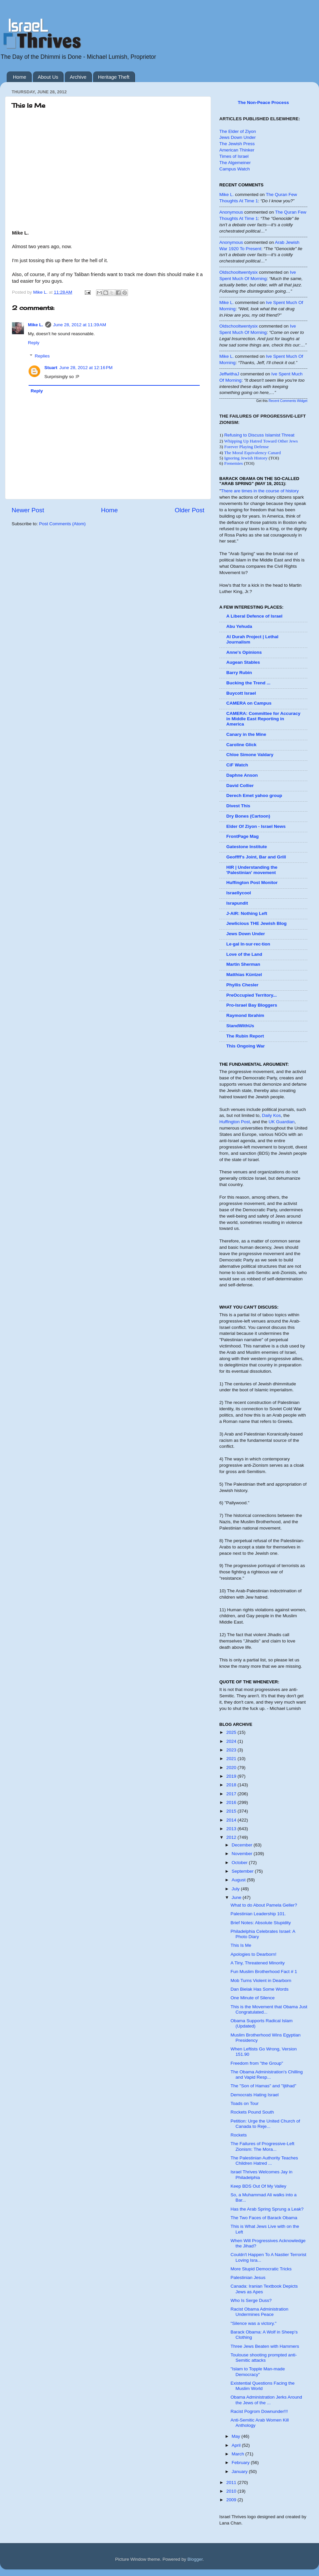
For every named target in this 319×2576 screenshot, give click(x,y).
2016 (232, 1802)
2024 (232, 1741)
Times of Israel (234, 156)
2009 (232, 2499)
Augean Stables (243, 662)
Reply (34, 342)
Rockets (239, 2134)
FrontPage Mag (242, 836)
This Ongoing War (245, 1045)
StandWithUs (240, 1025)
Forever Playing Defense (246, 446)
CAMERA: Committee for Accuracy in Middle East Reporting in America (263, 719)
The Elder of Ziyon (237, 131)
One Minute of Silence (253, 1997)
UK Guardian (281, 1121)
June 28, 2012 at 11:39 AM (79, 324)
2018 (232, 1784)
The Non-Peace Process (263, 102)
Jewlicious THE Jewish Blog (256, 923)
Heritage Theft (114, 77)
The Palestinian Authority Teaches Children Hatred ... (264, 2160)
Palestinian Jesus (248, 2277)
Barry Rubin (239, 672)
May (236, 2436)
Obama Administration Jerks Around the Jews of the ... (266, 2400)
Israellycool (238, 892)
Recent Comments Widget (287, 401)
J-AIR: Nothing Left (246, 913)
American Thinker (237, 150)
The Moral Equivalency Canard (252, 452)
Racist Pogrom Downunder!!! (259, 2411)
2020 (232, 1767)
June (237, 1897)
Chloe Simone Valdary (249, 754)
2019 (232, 1776)
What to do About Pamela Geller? (264, 1905)
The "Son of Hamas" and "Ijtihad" (263, 2085)
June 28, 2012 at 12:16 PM (86, 367)
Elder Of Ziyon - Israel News (256, 826)
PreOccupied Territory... (251, 995)
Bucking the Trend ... (248, 682)
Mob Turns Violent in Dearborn (261, 1980)
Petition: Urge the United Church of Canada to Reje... (265, 2124)
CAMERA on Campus (248, 703)
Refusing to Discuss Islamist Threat (259, 435)
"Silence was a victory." (253, 2323)
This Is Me (241, 1945)
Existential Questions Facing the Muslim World (263, 2386)
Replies (42, 355)
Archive (78, 77)
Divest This (238, 805)
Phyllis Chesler (242, 984)
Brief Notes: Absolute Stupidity (261, 1922)
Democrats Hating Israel (255, 2094)
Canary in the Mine (246, 734)
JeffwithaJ (229, 373)
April (237, 2445)
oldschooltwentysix (238, 272)
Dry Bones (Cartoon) (248, 816)
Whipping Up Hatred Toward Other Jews (261, 441)
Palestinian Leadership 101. (258, 1913)
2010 (232, 2491)
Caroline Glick (241, 744)
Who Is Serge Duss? (251, 2300)
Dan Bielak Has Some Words (260, 1989)
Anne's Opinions (244, 652)
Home (19, 77)
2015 (232, 1811)
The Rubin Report (245, 1036)
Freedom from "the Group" (257, 2063)
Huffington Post (234, 1121)
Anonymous (231, 212)
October (240, 1862)
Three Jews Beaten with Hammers (265, 2346)
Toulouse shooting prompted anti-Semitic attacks (264, 2357)
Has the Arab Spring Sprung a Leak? (267, 2209)
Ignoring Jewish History (246, 457)
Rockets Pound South (252, 2112)
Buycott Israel (241, 693)
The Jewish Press (237, 143)
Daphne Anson (242, 775)
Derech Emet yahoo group (254, 795)
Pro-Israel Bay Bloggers (251, 1005)
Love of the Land (244, 954)
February (241, 2462)
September (243, 1871)
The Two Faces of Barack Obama (264, 2217)
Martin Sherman (243, 964)
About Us (48, 77)
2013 (232, 1828)
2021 (232, 1758)
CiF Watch (237, 764)
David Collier (240, 785)
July (236, 1888)
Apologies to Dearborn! (253, 1954)
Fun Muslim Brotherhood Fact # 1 (264, 1971)
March (238, 2453)
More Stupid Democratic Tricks (261, 2268)
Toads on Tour (245, 2103)
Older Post (189, 510)
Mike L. (35, 324)
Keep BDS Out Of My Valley (258, 2186)
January (240, 2471)
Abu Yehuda (239, 626)
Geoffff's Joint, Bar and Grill (256, 856)
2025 (232, 1732)
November (243, 1853)
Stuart (51, 367)
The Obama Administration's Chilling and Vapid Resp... (267, 2074)
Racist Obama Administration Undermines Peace (259, 2312)
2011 (232, 2482)
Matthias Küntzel (244, 974)
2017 (232, 1793)
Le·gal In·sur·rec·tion (248, 943)
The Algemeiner (235, 162)
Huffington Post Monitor (251, 882)
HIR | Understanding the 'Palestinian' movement (251, 870)
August (239, 1879)
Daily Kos (271, 1115)
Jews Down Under (237, 137)
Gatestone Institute (246, 846)
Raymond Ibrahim (245, 1015)
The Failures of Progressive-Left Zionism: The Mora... (262, 2146)
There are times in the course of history (260, 490)
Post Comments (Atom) (62, 523)
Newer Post (28, 510)
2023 (232, 1749)
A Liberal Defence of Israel (254, 616)
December (243, 1844)
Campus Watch (234, 168)
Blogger (195, 2559)
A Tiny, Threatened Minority (258, 1962)
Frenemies (233, 463)
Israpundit (237, 903)
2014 (232, 1820)
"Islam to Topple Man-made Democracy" (258, 2371)
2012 (232, 1837)
